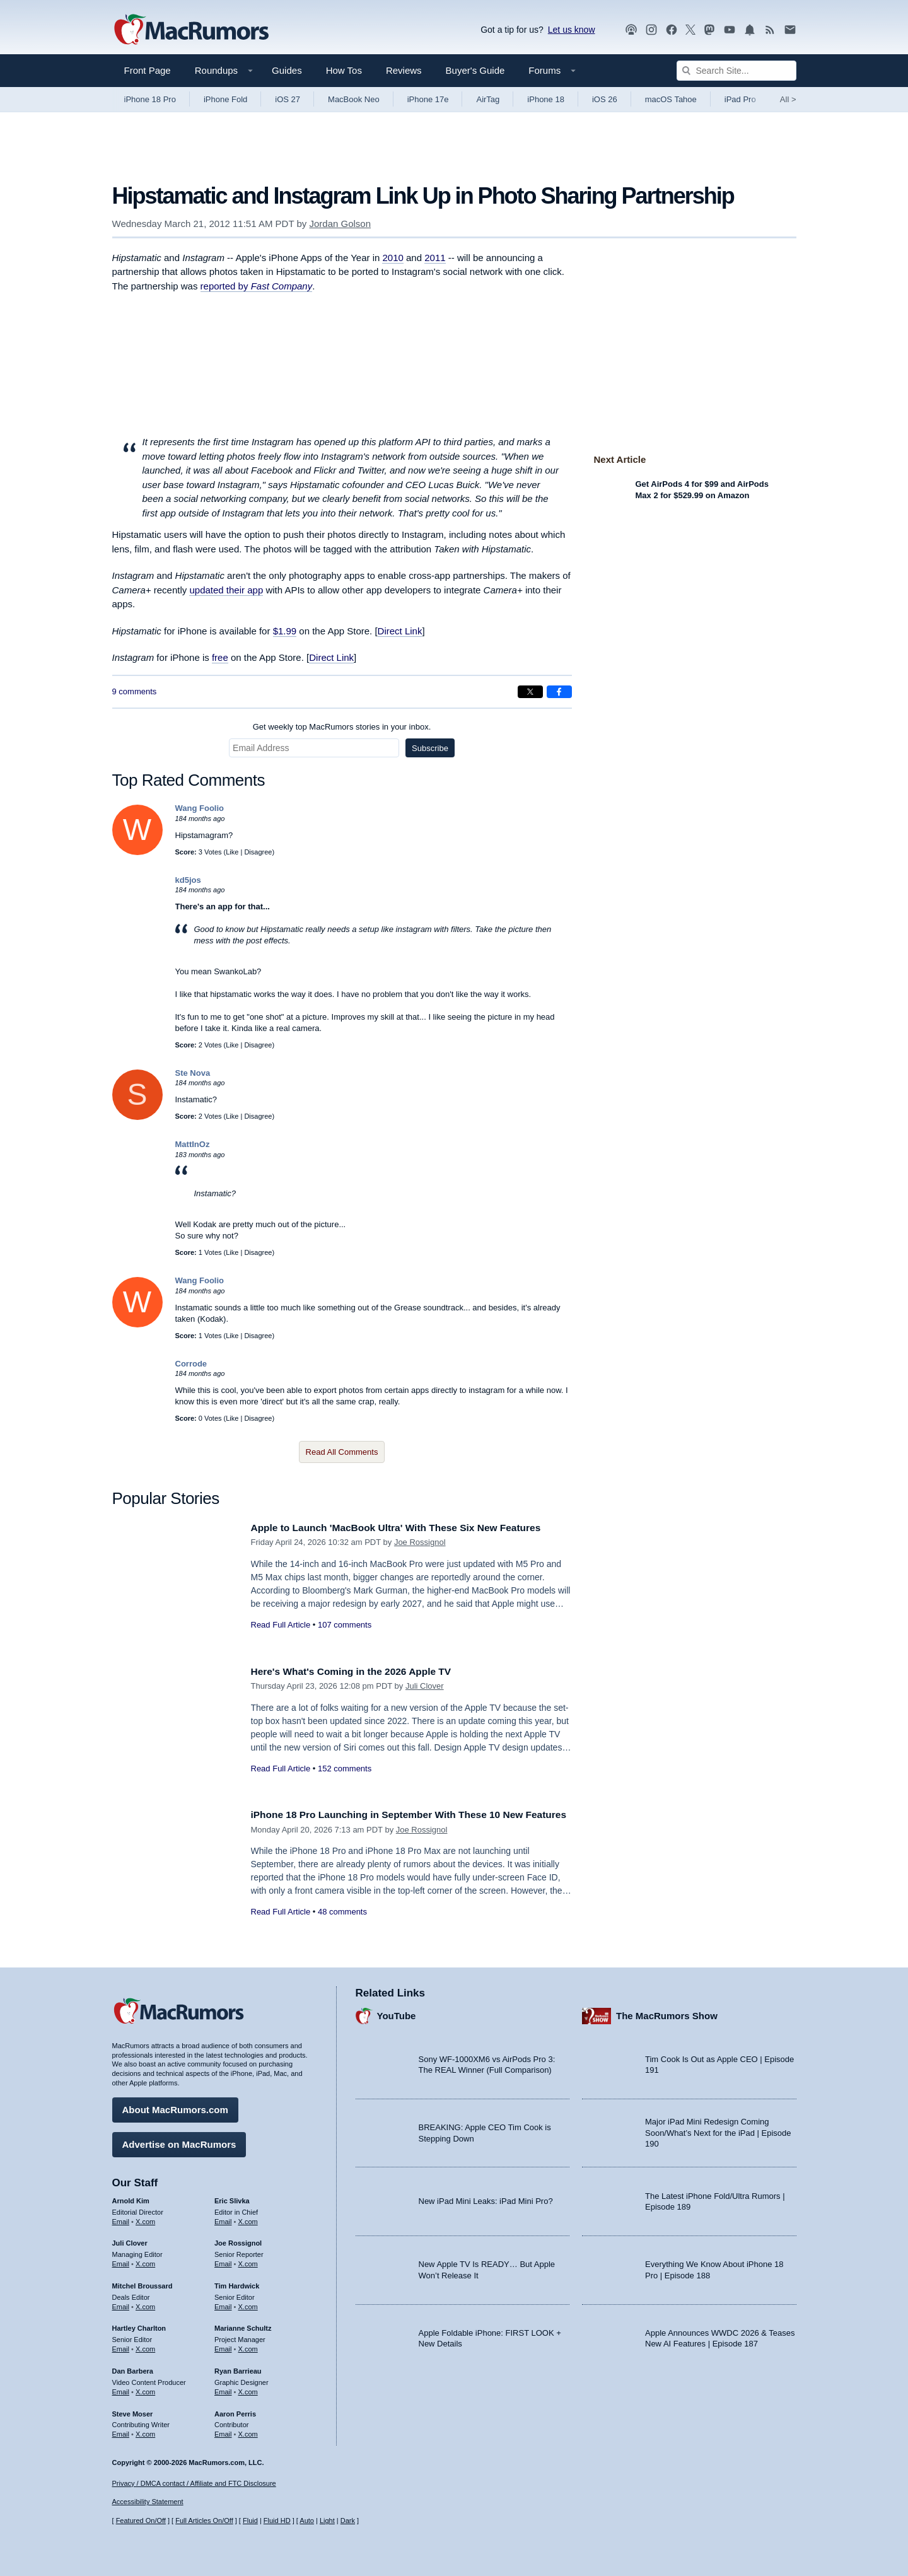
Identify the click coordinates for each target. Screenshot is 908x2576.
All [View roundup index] (788, 99)
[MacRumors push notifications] (749, 30)
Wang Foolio (199, 808)
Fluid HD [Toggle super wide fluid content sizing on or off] (277, 2520)
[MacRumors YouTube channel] (729, 30)
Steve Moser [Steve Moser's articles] (132, 2410)
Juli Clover (424, 1686)
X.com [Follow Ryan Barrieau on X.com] (248, 2388)
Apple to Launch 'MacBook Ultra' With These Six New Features (410, 1528)
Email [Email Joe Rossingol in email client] (223, 2260)
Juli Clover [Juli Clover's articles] (130, 2240)
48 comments (342, 1925)
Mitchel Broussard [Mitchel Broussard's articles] (142, 2283)
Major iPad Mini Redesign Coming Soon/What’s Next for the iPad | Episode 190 (718, 2129)
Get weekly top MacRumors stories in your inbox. (342, 726)
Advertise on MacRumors (179, 2141)
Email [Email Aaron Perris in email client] (223, 2431)
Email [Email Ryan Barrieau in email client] (223, 2388)
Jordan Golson (340, 223)
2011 (434, 257)
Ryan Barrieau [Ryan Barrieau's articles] (238, 2368)
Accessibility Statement (147, 2501)
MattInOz (192, 1144)
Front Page (147, 70)
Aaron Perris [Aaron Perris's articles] (235, 2410)
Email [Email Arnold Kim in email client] (121, 2218)
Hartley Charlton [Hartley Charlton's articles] (139, 2325)
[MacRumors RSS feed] (770, 30)
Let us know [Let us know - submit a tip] (571, 30)
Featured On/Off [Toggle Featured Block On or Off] (141, 2520)
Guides (287, 70)
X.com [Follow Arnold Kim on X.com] (145, 2218)
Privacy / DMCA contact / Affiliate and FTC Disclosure (194, 2483)
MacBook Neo (354, 99)
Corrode (191, 1363)
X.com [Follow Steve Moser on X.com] (145, 2431)
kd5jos (188, 880)
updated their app (226, 590)
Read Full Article (281, 1624)
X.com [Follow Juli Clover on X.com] (145, 2260)
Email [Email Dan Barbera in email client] (121, 2388)
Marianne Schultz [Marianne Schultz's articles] (242, 2325)
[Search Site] (736, 71)
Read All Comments (342, 1452)
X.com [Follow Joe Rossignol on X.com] (248, 2260)
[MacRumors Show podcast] (631, 30)
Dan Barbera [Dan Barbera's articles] (132, 2368)
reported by (257, 286)
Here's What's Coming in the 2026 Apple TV (361, 1671)
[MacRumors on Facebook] (671, 30)
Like (232, 852)
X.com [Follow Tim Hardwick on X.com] (248, 2303)
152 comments (344, 1768)
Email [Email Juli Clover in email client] (121, 2260)
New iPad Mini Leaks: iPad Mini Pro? (486, 2198)
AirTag (487, 99)
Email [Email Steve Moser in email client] (121, 2431)
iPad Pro (740, 99)
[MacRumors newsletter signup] (790, 30)
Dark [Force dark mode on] (347, 2520)
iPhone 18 (545, 99)
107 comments (344, 1624)
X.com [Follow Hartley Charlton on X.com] (145, 2346)
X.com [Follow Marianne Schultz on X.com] (248, 2346)
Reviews (404, 70)
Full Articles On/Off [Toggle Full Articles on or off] (204, 2520)
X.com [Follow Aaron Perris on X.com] (248, 2431)
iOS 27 (287, 99)
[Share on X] (530, 691)
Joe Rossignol (420, 1542)
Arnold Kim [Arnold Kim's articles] (130, 2197)
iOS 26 (604, 99)
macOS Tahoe (671, 99)
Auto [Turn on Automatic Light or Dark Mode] (307, 2520)
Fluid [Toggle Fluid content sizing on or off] (250, 2520)
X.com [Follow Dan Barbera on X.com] (145, 2388)
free (220, 657)
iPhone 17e (428, 99)
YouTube (396, 2012)
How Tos (344, 70)
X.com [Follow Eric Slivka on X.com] (248, 2218)
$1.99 (285, 631)
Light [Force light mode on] (327, 2520)
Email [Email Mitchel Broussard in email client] (121, 2303)
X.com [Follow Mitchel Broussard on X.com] (145, 2303)
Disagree (258, 852)
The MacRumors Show (667, 2012)
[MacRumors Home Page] (191, 30)
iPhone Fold (225, 99)
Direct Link (400, 631)
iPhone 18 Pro (150, 99)
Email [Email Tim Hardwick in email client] (223, 2303)
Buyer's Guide (475, 70)
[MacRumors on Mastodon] (709, 30)
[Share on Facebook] (559, 691)
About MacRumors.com (175, 2106)
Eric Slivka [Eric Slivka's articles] (232, 2197)
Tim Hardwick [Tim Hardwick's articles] (236, 2283)
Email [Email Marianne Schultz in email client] (223, 2346)
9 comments (134, 691)
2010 (392, 257)
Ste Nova (193, 1073)
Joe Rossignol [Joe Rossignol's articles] (238, 2240)
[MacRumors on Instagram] (651, 30)
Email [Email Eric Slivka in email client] (223, 2218)
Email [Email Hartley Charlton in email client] (121, 2346)
